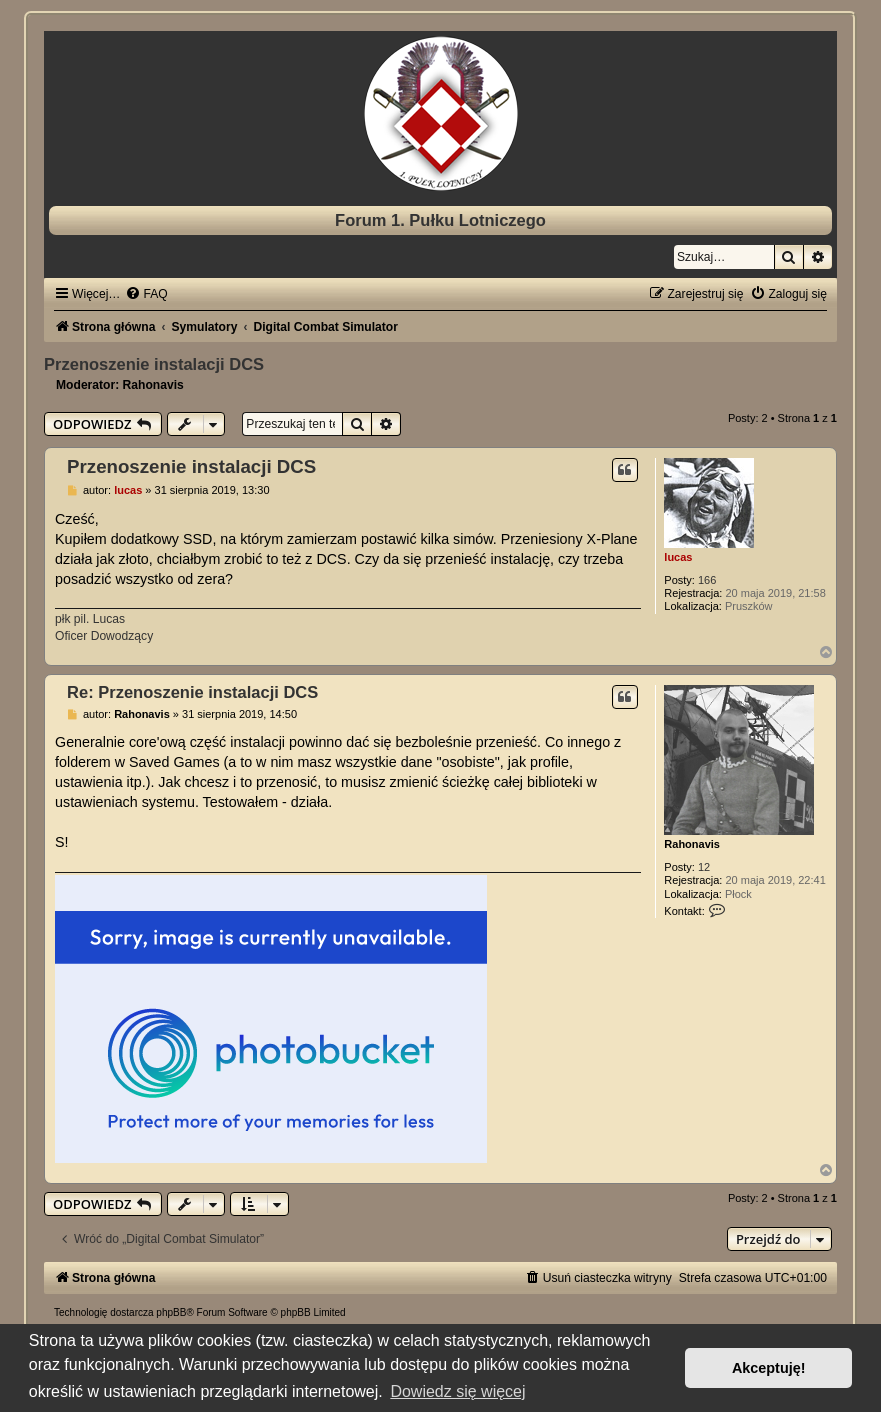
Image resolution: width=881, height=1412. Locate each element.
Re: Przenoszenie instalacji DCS (192, 692)
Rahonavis (153, 385)
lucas (678, 557)
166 (707, 580)
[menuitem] (146, 294)
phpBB (171, 1312)
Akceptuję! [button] (769, 1368)
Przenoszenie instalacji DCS (154, 364)
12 (704, 867)
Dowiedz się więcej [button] (457, 1391)
